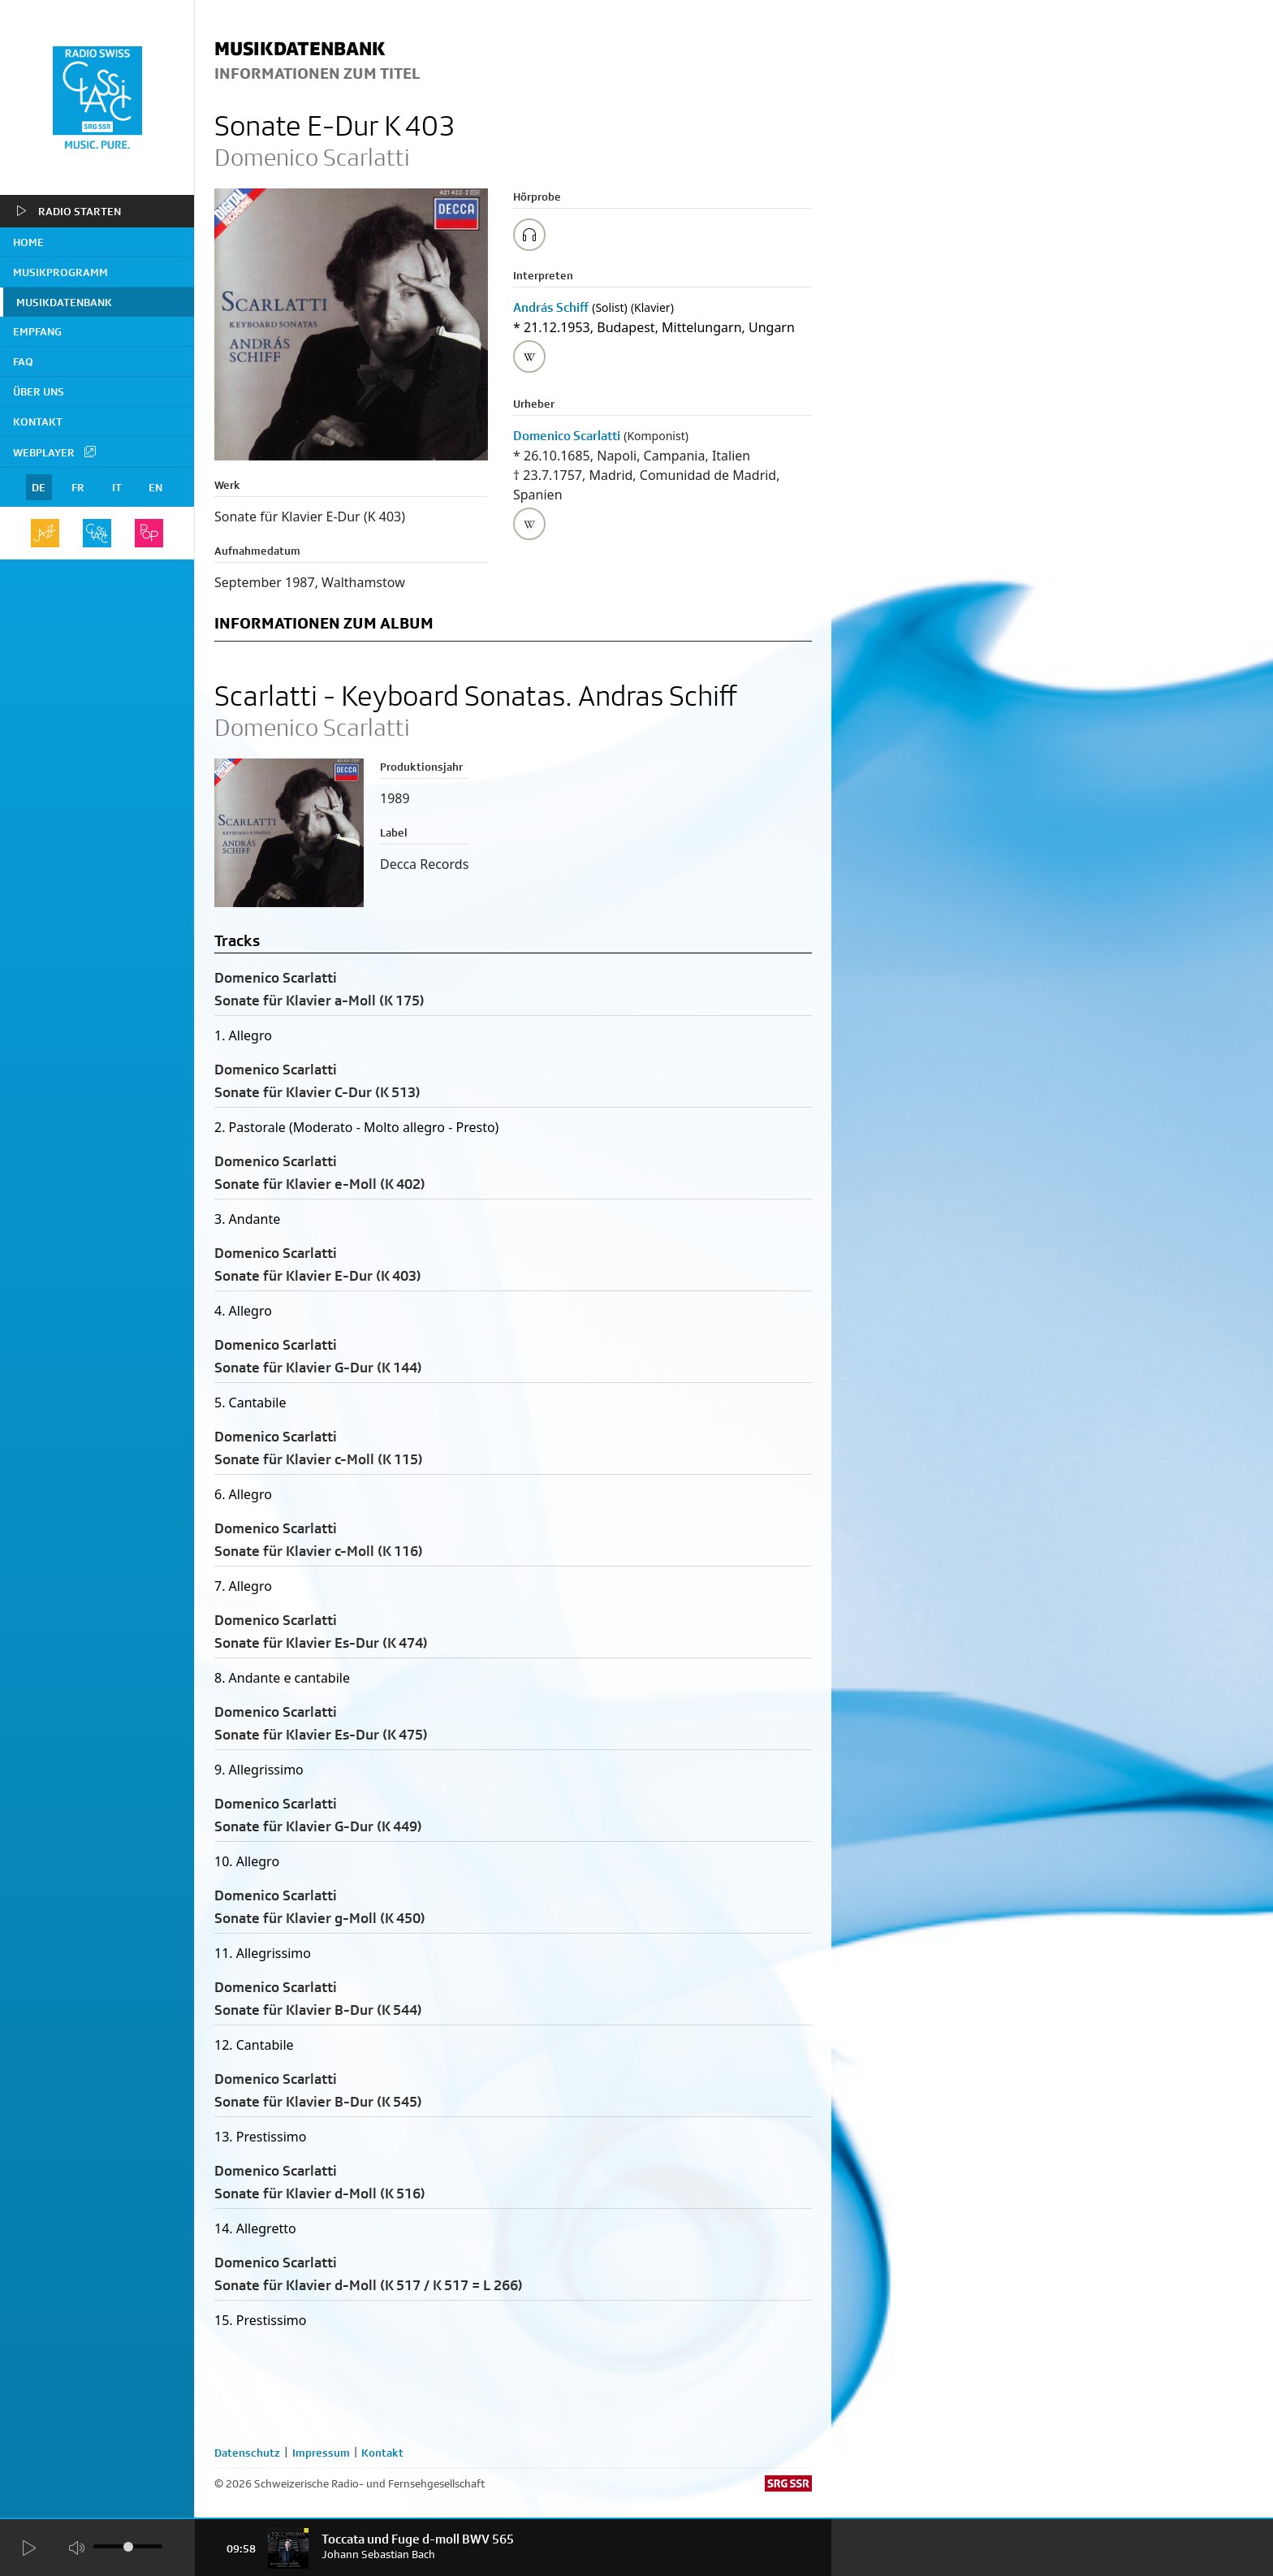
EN (155, 487)
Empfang (37, 331)
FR (77, 487)
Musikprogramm (60, 272)
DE (38, 487)
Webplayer (55, 451)
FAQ (23, 361)
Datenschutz (247, 2452)
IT (117, 487)
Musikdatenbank (64, 302)
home (28, 242)
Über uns (38, 391)
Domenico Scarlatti (566, 435)
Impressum (321, 2452)
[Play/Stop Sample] (529, 234)
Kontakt (38, 421)
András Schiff (551, 307)
